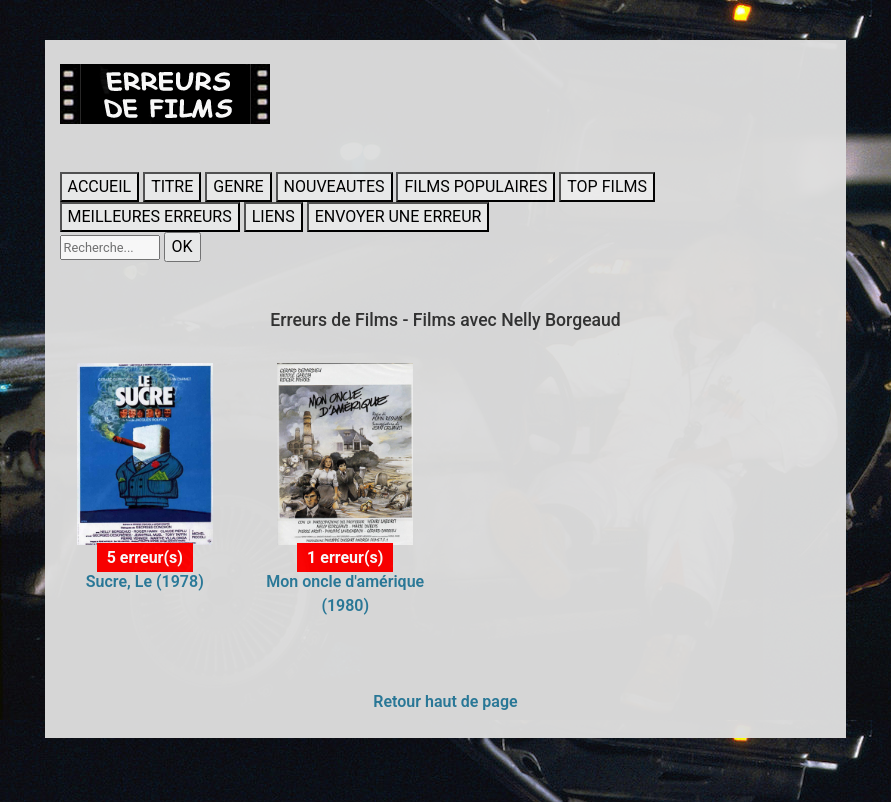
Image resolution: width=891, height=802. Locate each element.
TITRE (172, 186)
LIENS (273, 216)
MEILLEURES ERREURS (150, 216)
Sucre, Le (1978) (145, 581)
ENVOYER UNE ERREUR (398, 216)
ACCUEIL (100, 186)
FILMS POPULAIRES (475, 186)
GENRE (238, 186)
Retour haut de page (445, 701)
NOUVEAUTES (334, 186)
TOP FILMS (607, 186)
